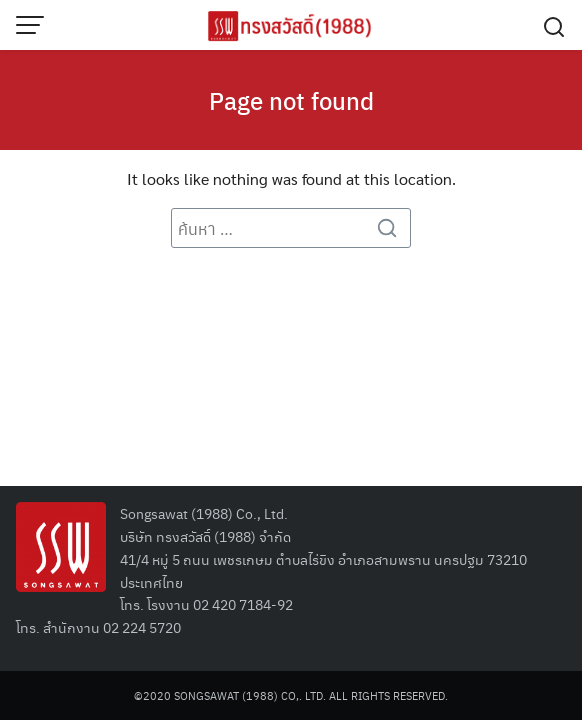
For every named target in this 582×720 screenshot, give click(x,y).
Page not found (291, 100)
